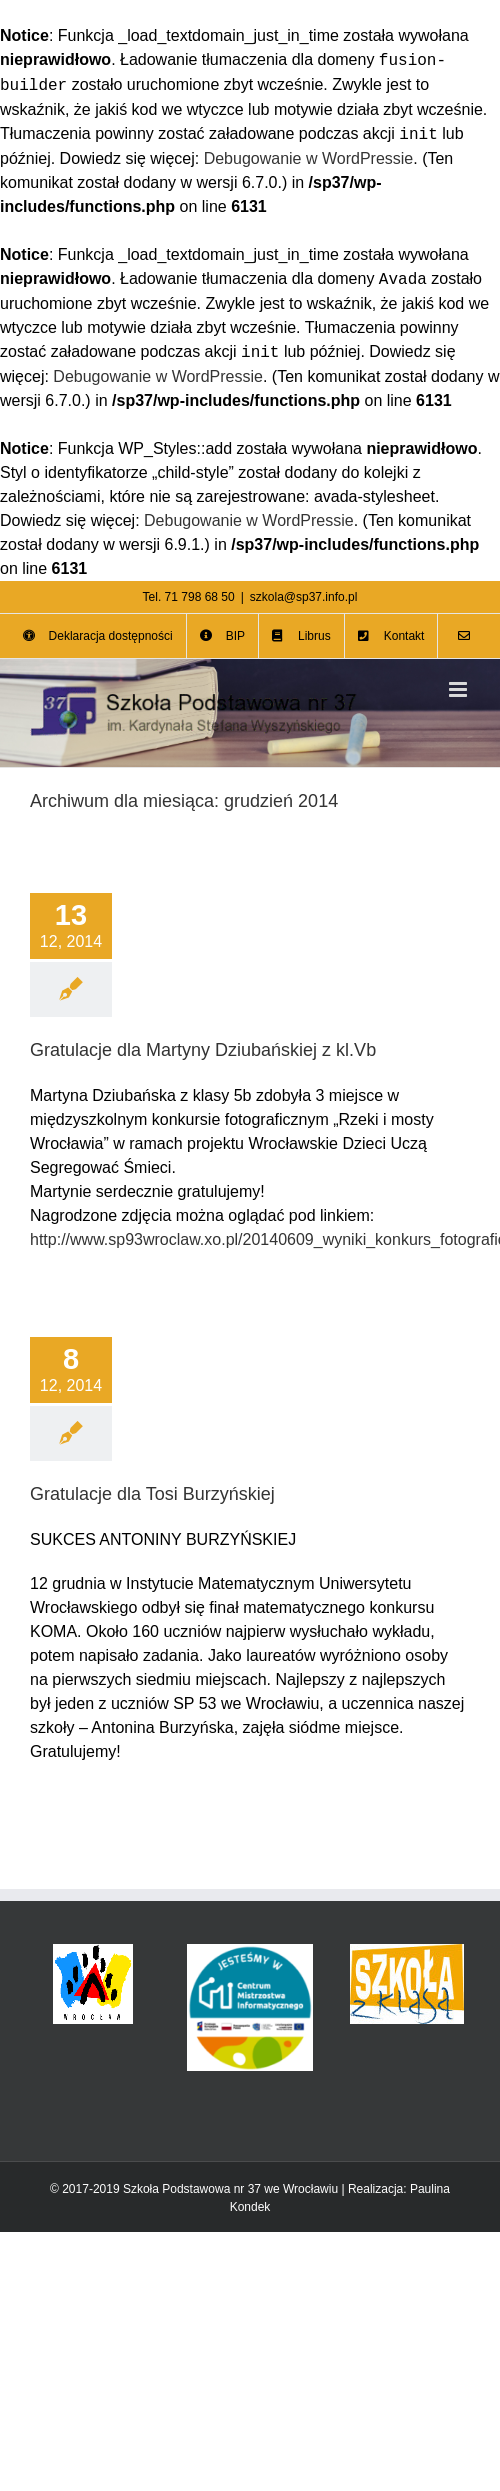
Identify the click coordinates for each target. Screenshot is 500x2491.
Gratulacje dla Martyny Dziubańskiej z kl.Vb (203, 1050)
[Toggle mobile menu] (459, 689)
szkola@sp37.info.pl (304, 597)
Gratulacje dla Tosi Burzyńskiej (152, 1494)
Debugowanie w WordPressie (309, 158)
